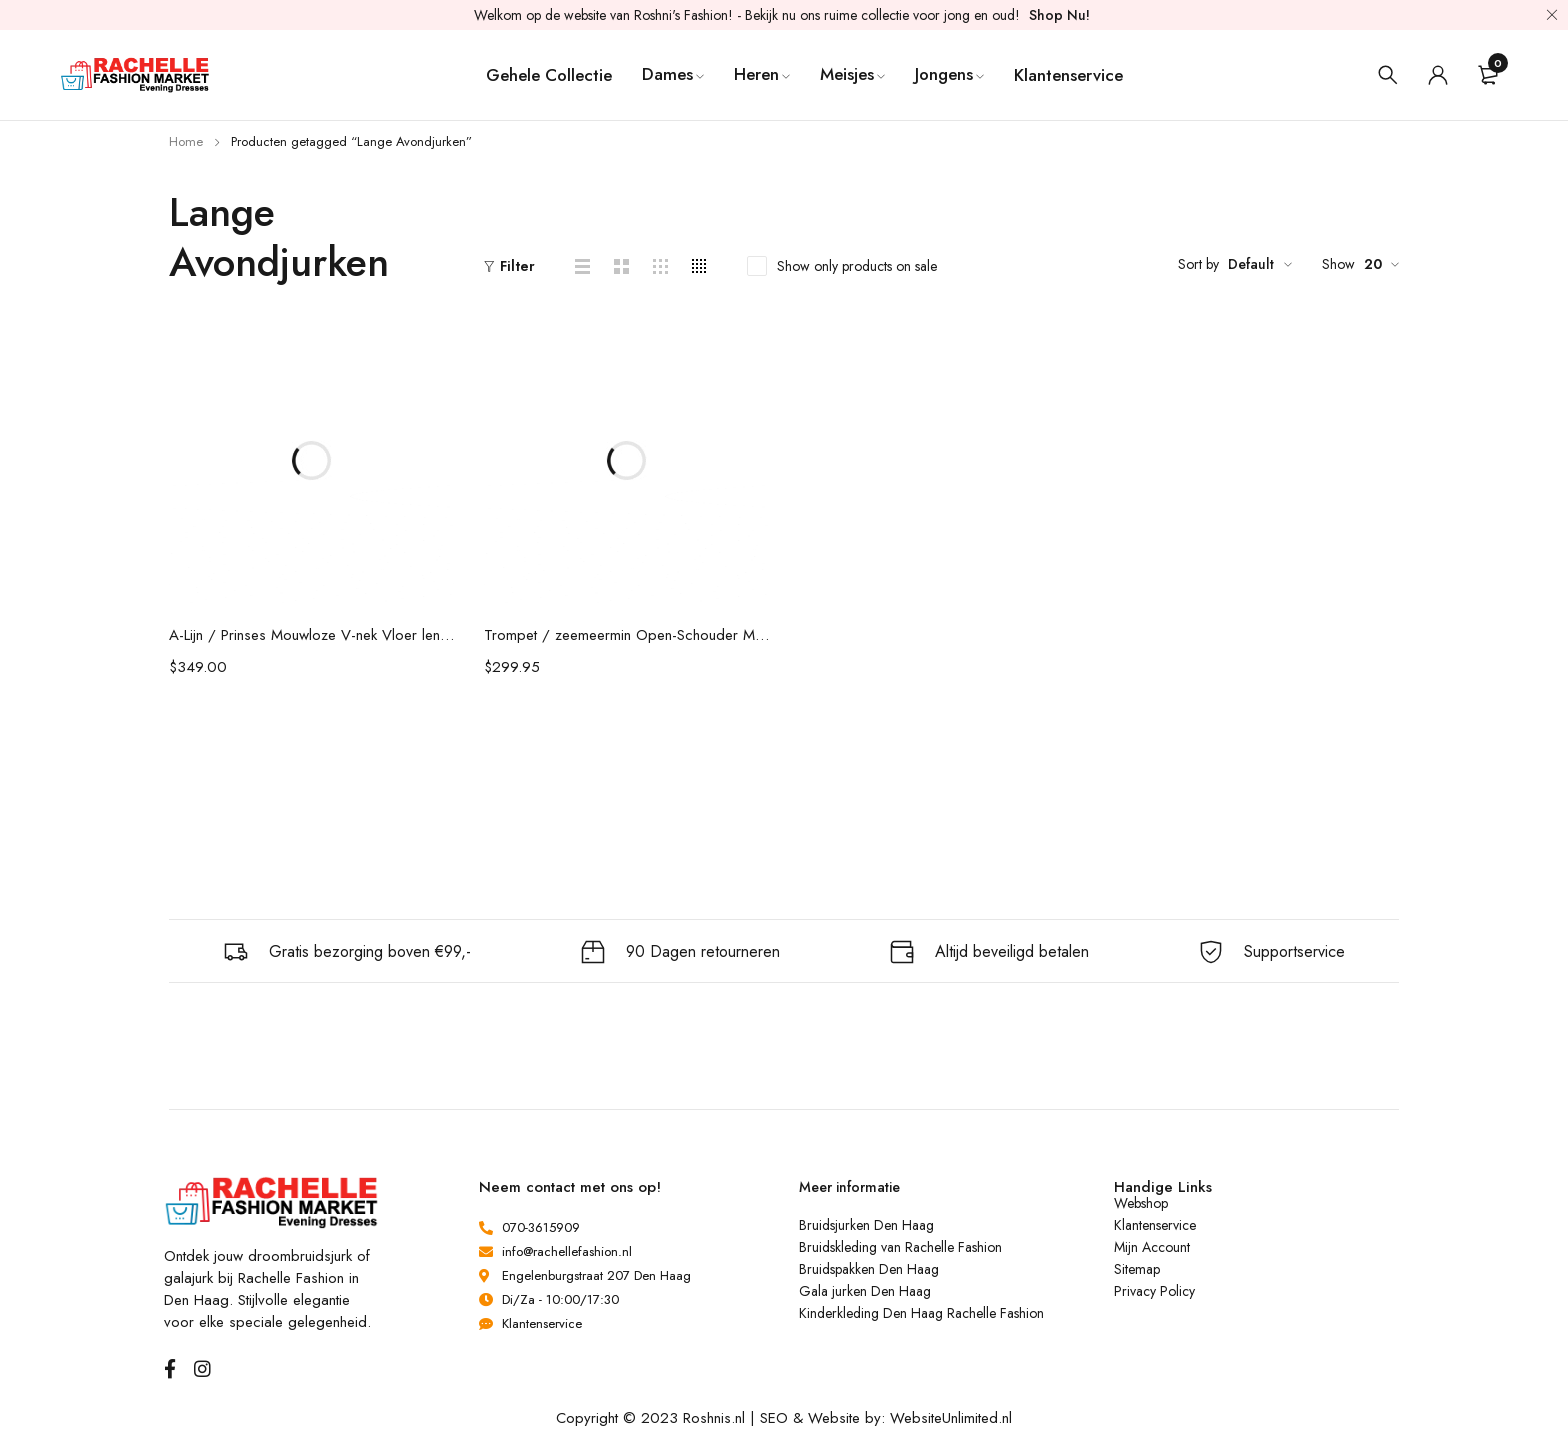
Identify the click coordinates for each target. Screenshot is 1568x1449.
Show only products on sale (857, 266)
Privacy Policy (1154, 1291)
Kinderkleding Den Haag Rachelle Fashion (921, 1313)
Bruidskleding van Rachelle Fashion (900, 1247)
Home (186, 141)
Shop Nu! (1059, 15)
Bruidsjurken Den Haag (866, 1225)
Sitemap (1137, 1269)
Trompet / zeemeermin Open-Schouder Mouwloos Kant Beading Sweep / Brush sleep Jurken (626, 635)
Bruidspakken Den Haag (869, 1269)
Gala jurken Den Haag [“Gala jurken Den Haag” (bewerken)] (865, 1291)
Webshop (1141, 1203)
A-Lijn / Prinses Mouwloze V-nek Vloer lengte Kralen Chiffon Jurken (311, 635)
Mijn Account (1152, 1247)
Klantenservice (1155, 1225)
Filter (517, 266)
